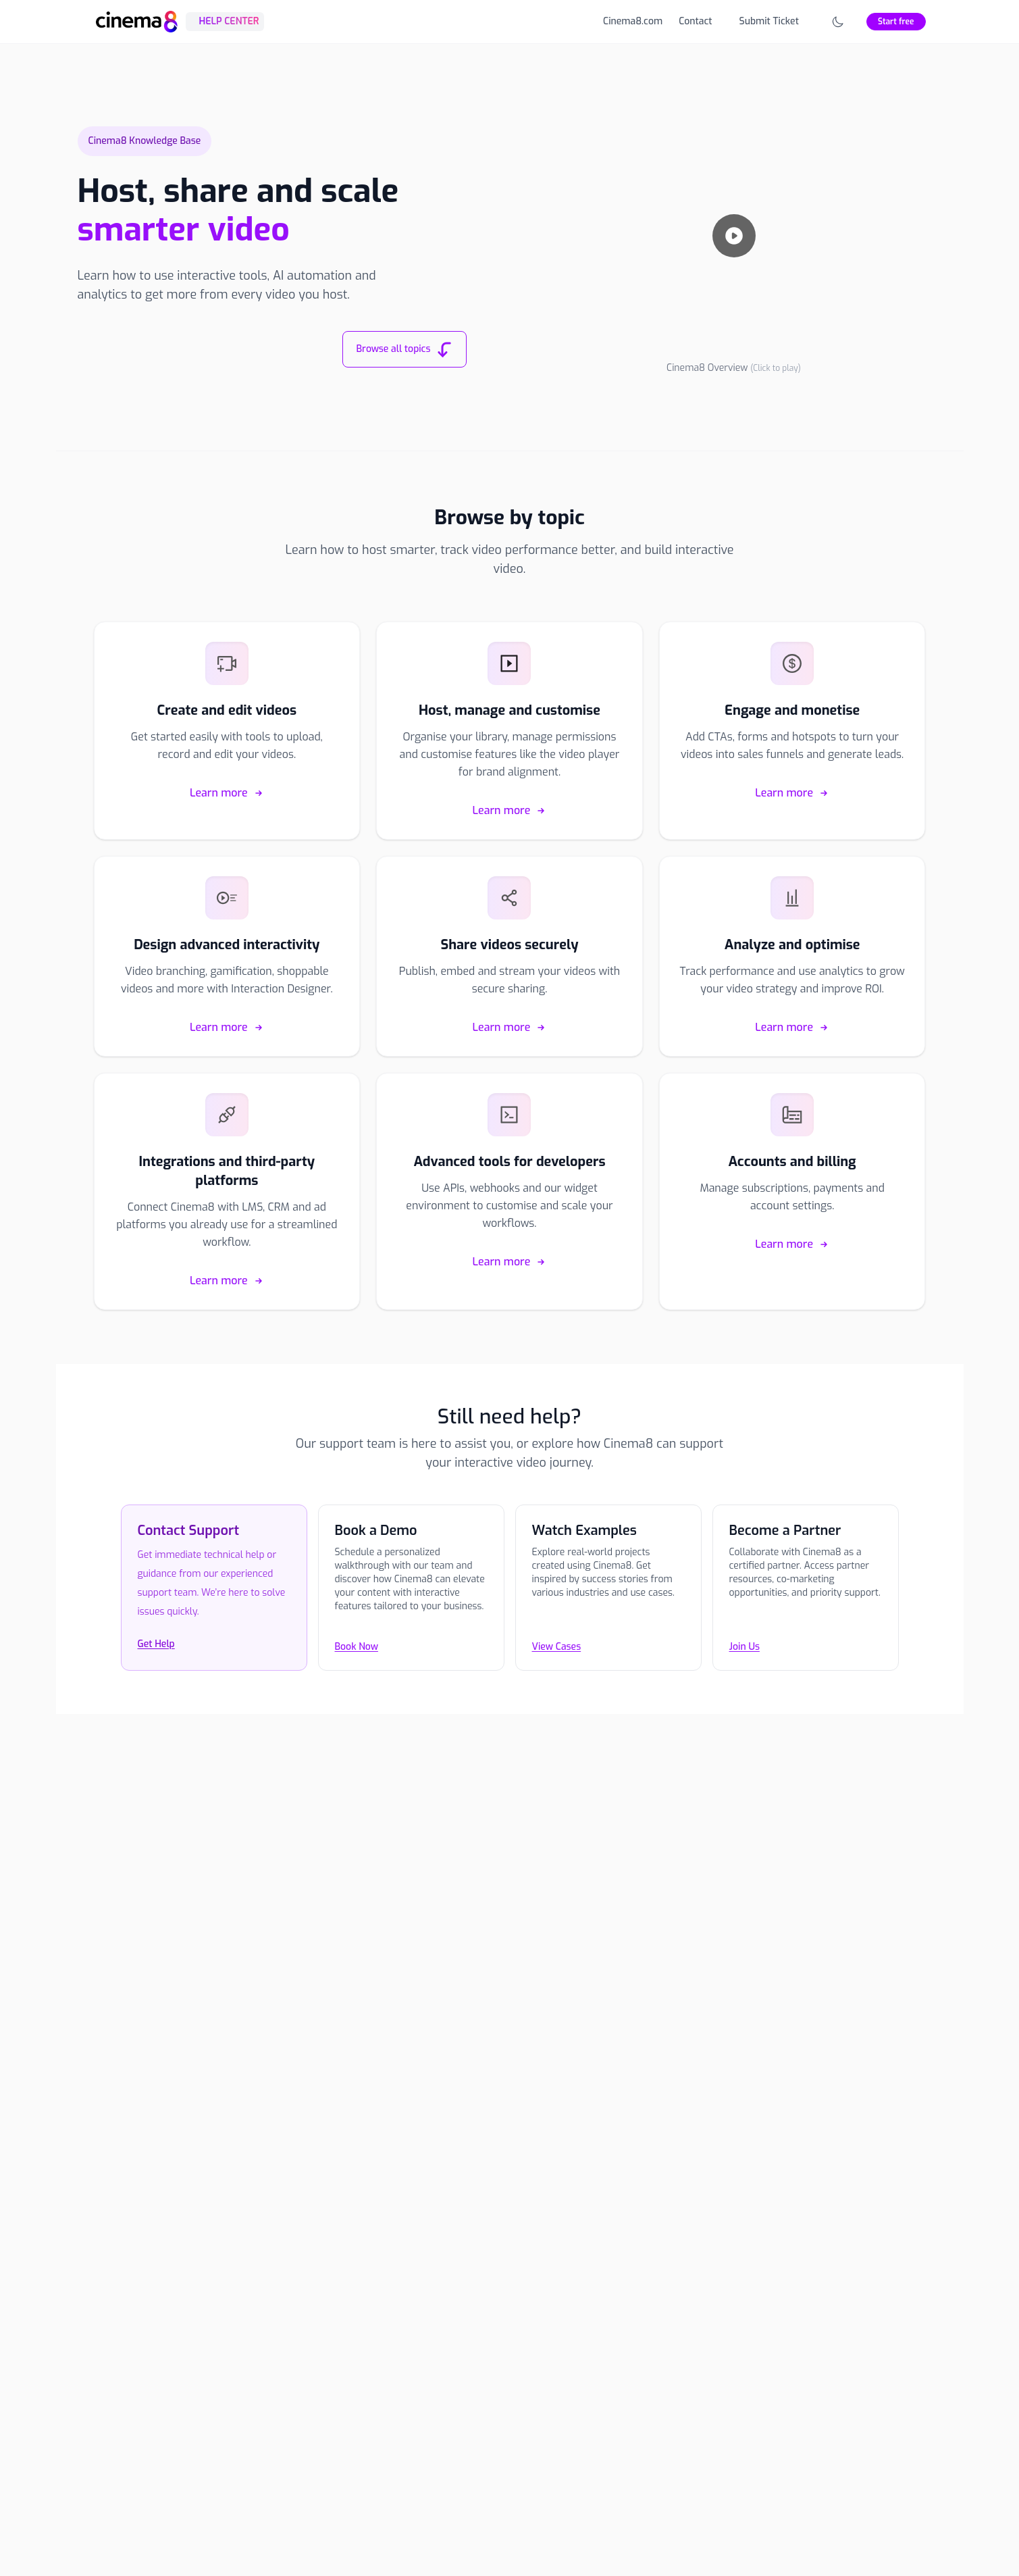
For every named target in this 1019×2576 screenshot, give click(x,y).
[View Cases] (608, 1598)
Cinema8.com (632, 21)
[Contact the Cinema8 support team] (214, 1598)
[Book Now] (411, 1598)
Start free (896, 22)
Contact (695, 21)
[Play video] (734, 236)
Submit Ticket (769, 21)
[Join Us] (805, 1598)
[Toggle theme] (838, 21)
